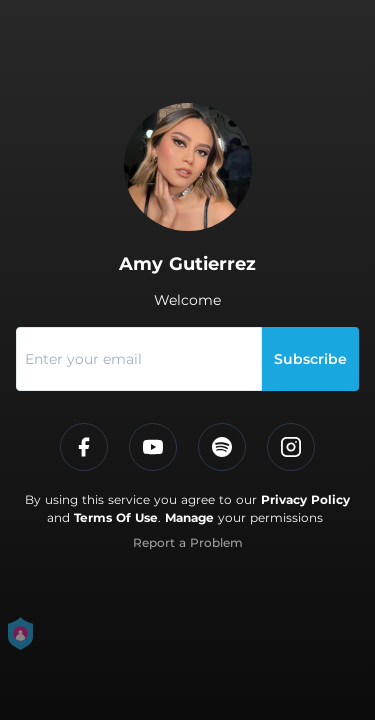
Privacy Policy (305, 499)
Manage (189, 517)
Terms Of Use (116, 517)
